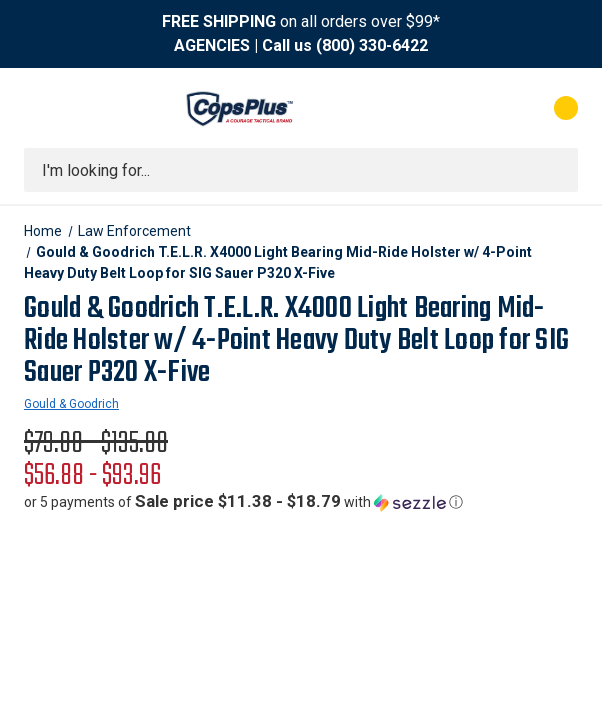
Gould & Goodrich (71, 404)
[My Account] (477, 108)
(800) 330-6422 (372, 45)
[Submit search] (556, 170)
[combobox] (301, 170)
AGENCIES (212, 45)
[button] (243, 502)
